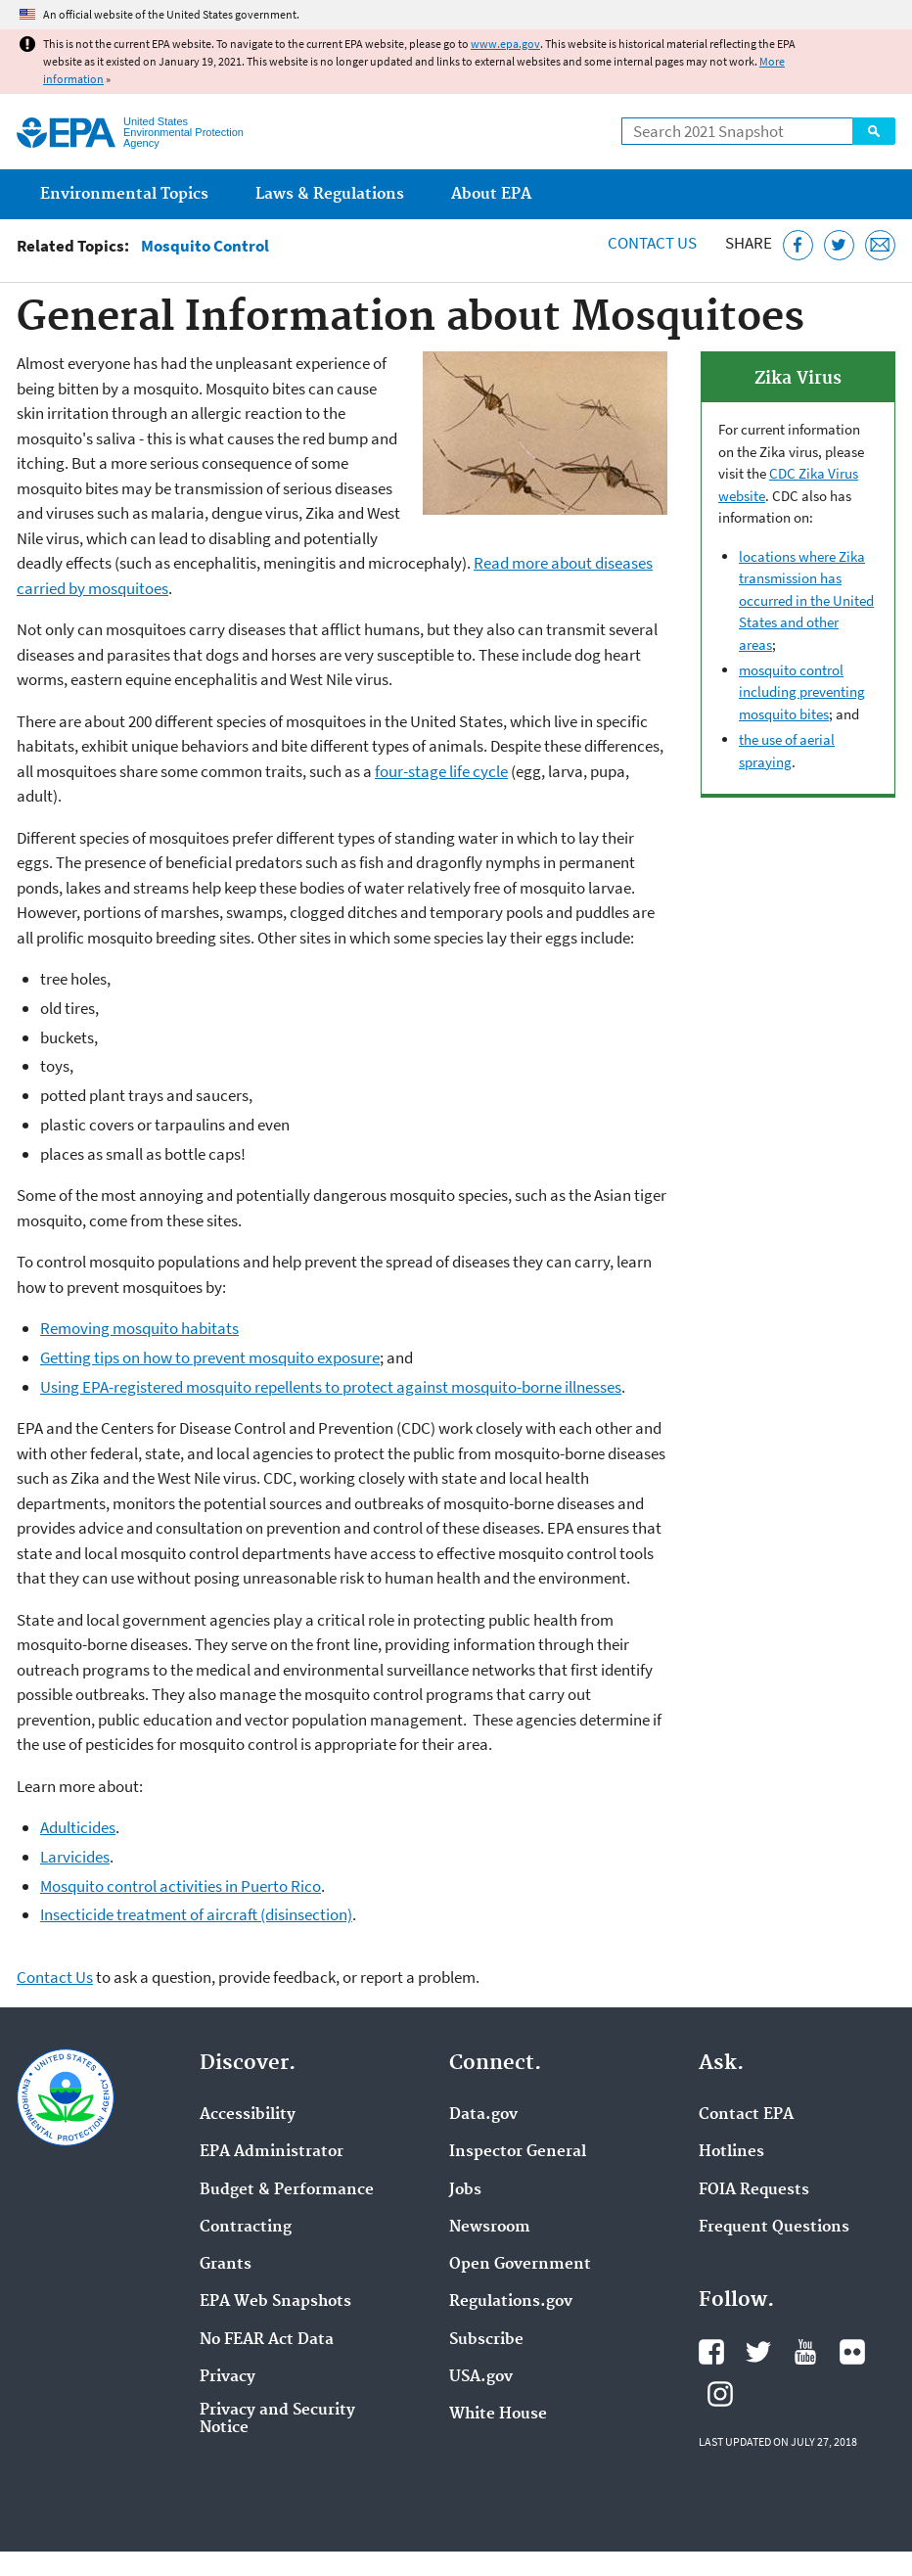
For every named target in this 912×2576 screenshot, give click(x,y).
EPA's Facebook (711, 2352)
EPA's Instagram (720, 2394)
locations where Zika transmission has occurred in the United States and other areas (806, 600)
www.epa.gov (505, 43)
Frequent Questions (774, 2227)
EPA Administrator (271, 2152)
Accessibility (248, 2115)
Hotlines (731, 2152)
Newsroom (489, 2227)
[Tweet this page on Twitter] (839, 245)
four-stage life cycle (441, 771)
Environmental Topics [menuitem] (124, 194)
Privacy (227, 2377)
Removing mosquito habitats (139, 1328)
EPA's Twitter (758, 2352)
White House (498, 2414)
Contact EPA (746, 2115)
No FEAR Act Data (267, 2340)
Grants (225, 2265)
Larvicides (75, 1856)
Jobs (465, 2190)
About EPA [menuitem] (491, 194)
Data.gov (483, 2115)
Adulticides (77, 1827)
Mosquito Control (205, 246)
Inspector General (517, 2152)
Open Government (520, 2265)
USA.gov (481, 2377)
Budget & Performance (287, 2190)
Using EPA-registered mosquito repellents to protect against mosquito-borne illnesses (330, 1387)
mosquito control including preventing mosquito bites (802, 692)
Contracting (246, 2227)
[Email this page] (880, 245)
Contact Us (652, 242)
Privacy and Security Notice (277, 2419)
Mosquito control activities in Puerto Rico (180, 1886)
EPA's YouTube (805, 2352)
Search (873, 131)
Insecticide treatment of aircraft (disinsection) (196, 1914)
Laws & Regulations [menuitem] (329, 194)
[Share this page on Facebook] (798, 245)
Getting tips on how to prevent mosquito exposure (210, 1357)
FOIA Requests (754, 2190)
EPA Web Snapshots (275, 2302)
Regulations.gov (510, 2302)
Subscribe (486, 2340)
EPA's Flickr (852, 2352)
